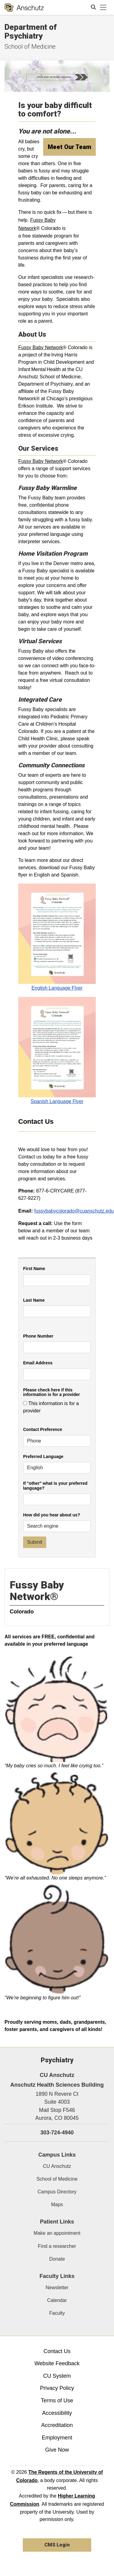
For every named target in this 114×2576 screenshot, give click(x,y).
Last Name (34, 1300)
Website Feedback (57, 2363)
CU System (57, 2376)
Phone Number (38, 1336)
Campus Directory (56, 2191)
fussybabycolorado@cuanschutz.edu (74, 1210)
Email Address (38, 1363)
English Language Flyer (56, 988)
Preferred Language (43, 1456)
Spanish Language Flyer (57, 1101)
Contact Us (57, 2351)
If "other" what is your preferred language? (55, 1485)
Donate (57, 2259)
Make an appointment (57, 2233)
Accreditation (57, 2425)
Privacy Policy (57, 2388)
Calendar (57, 2300)
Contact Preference (42, 1429)
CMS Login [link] (57, 2545)
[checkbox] (25, 1403)
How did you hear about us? (51, 1515)
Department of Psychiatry (31, 31)
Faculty (57, 2313)
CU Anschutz (57, 2166)
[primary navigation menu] (103, 8)
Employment (57, 2438)
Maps (57, 2204)
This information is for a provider (51, 1407)
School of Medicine (30, 46)
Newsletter (57, 2287)
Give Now (57, 2450)
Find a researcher (57, 2246)
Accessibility (57, 2413)
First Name (34, 1268)
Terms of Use (57, 2400)
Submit (34, 1542)
